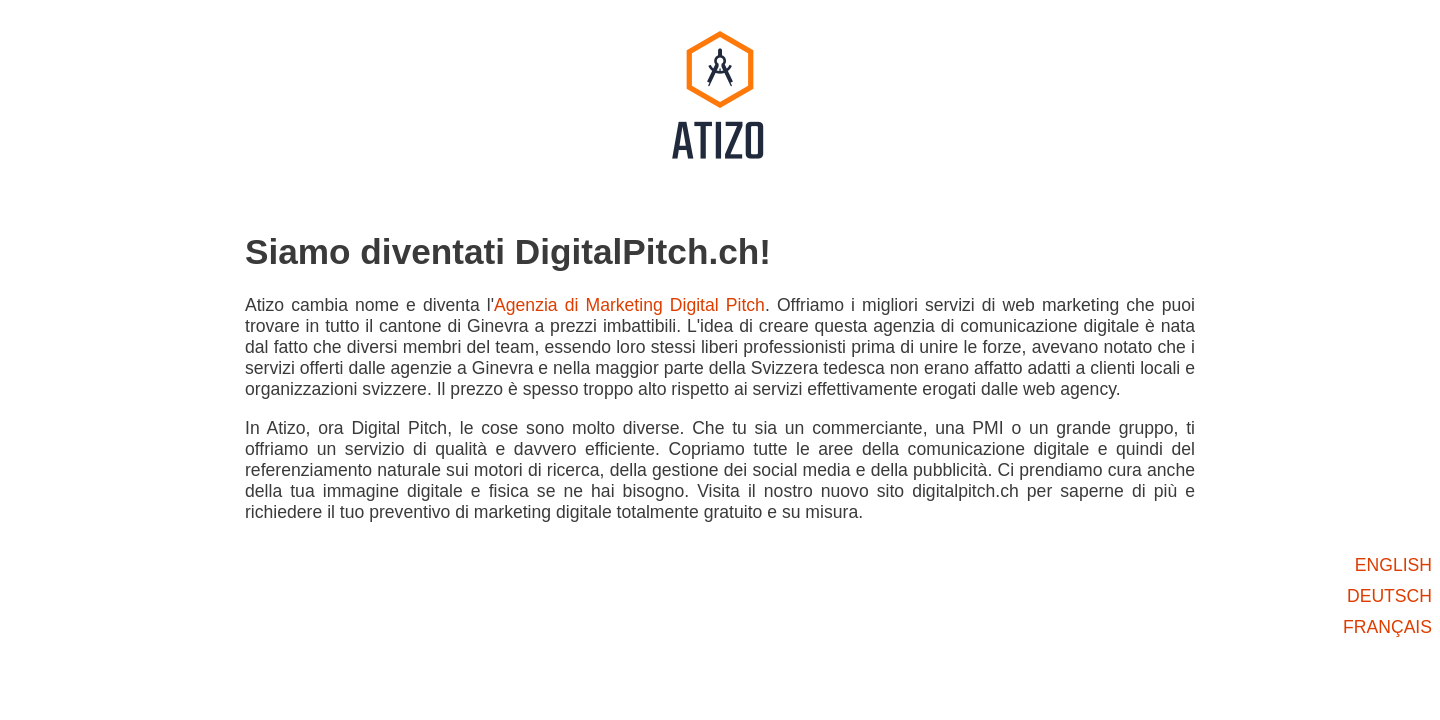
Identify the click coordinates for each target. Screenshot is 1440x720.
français (1387, 627)
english (1393, 565)
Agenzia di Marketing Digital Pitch (629, 305)
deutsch (1389, 596)
